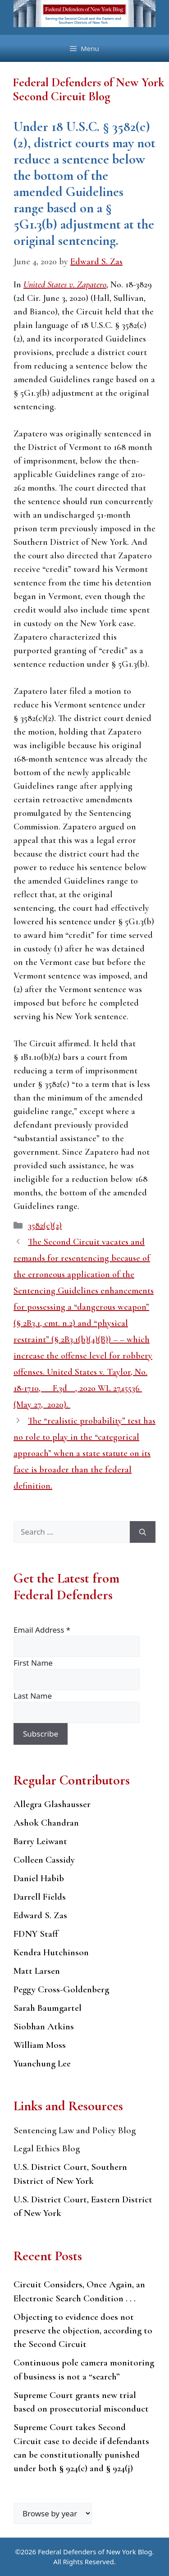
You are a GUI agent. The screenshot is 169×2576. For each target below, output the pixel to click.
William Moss (40, 2045)
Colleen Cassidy (44, 1859)
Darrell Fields (40, 1896)
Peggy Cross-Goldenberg (61, 1989)
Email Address (42, 1630)
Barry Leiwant (40, 1841)
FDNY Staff (36, 1933)
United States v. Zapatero (64, 284)
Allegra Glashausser (52, 1804)
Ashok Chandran (46, 1822)
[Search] (142, 1532)
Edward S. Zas (40, 1915)
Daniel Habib (39, 1878)
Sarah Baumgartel (48, 2008)
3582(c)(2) (45, 1225)
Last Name (33, 1696)
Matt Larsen (37, 1970)
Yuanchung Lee (42, 2063)
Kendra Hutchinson (51, 1952)
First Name (33, 1663)
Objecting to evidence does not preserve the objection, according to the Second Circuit (83, 2330)
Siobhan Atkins (44, 2026)
